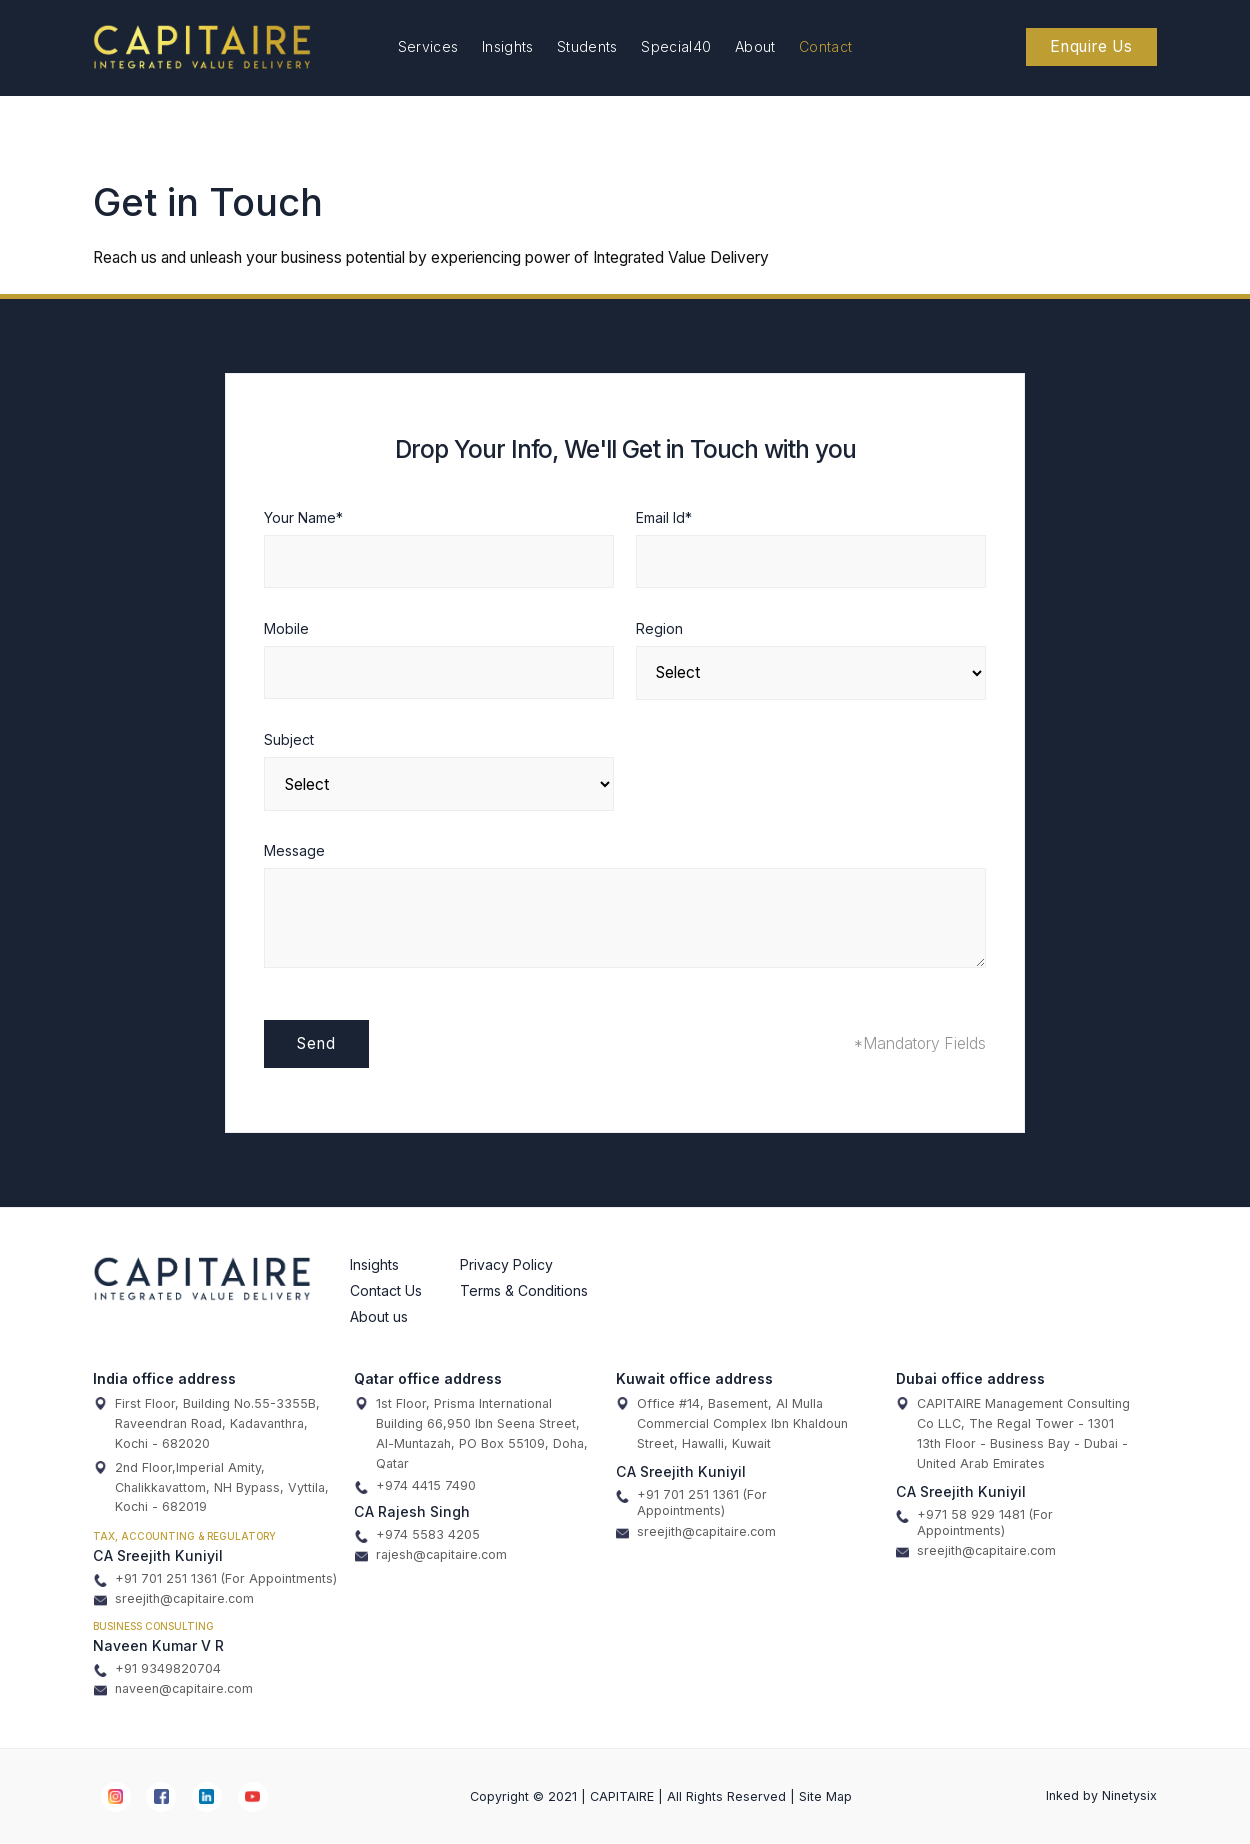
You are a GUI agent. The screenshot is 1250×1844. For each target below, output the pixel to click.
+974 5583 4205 (417, 1535)
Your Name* (303, 517)
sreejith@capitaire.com (174, 1599)
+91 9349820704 (157, 1669)
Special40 (676, 46)
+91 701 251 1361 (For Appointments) (215, 1579)
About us (379, 1316)
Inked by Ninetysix (1101, 1795)
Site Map (825, 1796)
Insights (508, 46)
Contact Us (386, 1290)
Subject (289, 739)
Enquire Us (1091, 46)
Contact (825, 46)
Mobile (286, 628)
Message (294, 850)
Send (316, 1043)
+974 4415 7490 (415, 1486)
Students (587, 46)
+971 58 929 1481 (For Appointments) (974, 1522)
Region (659, 628)
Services (428, 46)
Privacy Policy (506, 1264)
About (755, 46)
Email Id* (664, 517)
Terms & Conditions (524, 1290)
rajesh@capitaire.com (431, 1555)
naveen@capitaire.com (173, 1689)
